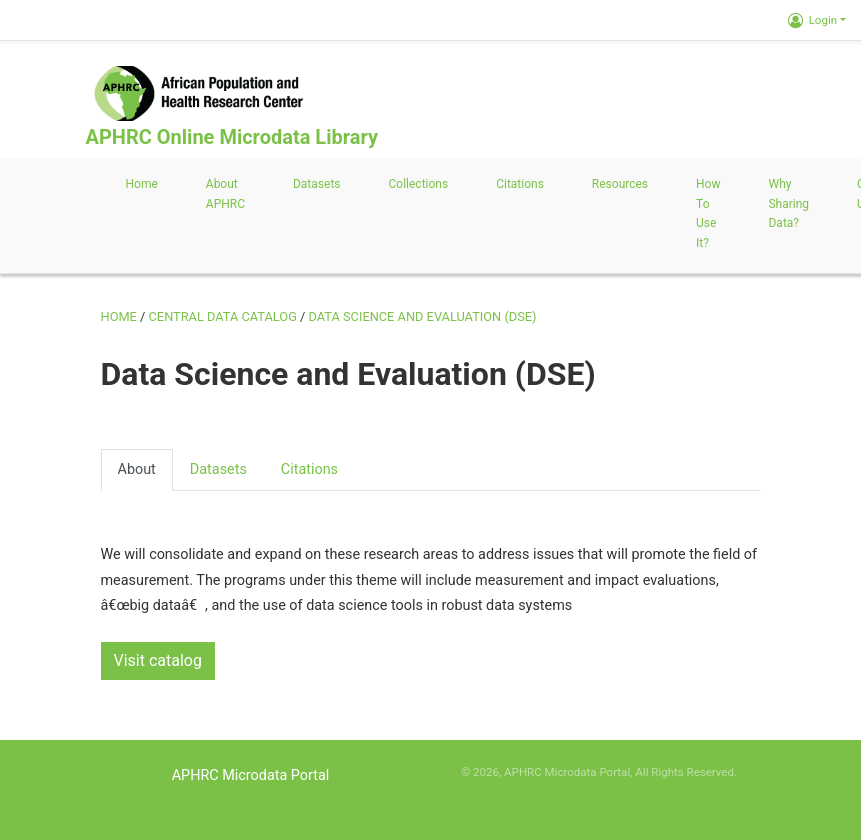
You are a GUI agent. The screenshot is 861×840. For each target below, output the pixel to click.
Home (142, 184)
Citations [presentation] (309, 469)
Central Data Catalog (223, 316)
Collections (419, 184)
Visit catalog (158, 660)
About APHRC (225, 194)
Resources (620, 184)
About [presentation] (137, 469)
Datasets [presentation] (218, 469)
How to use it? (708, 213)
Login (812, 20)
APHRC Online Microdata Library (232, 137)
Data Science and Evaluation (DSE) (423, 316)
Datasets (317, 184)
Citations (520, 184)
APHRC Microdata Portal (251, 775)
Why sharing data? (788, 204)
